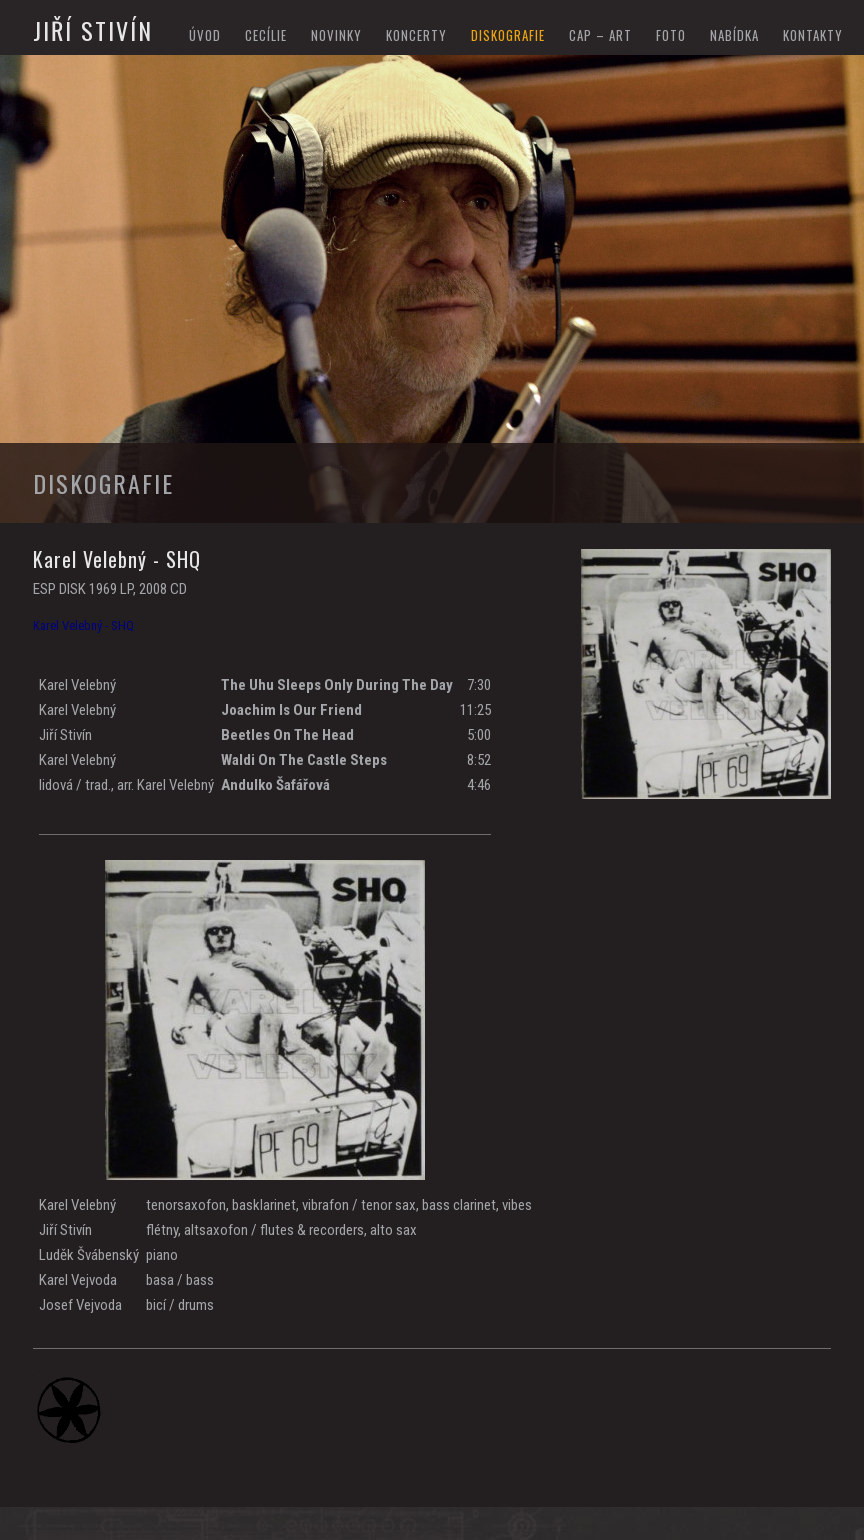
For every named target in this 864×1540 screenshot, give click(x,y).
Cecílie (266, 35)
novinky (336, 35)
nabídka (734, 35)
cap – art (600, 35)
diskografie (508, 35)
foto (671, 35)
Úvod (205, 35)
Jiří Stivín (93, 30)
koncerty (416, 35)
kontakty (813, 35)
